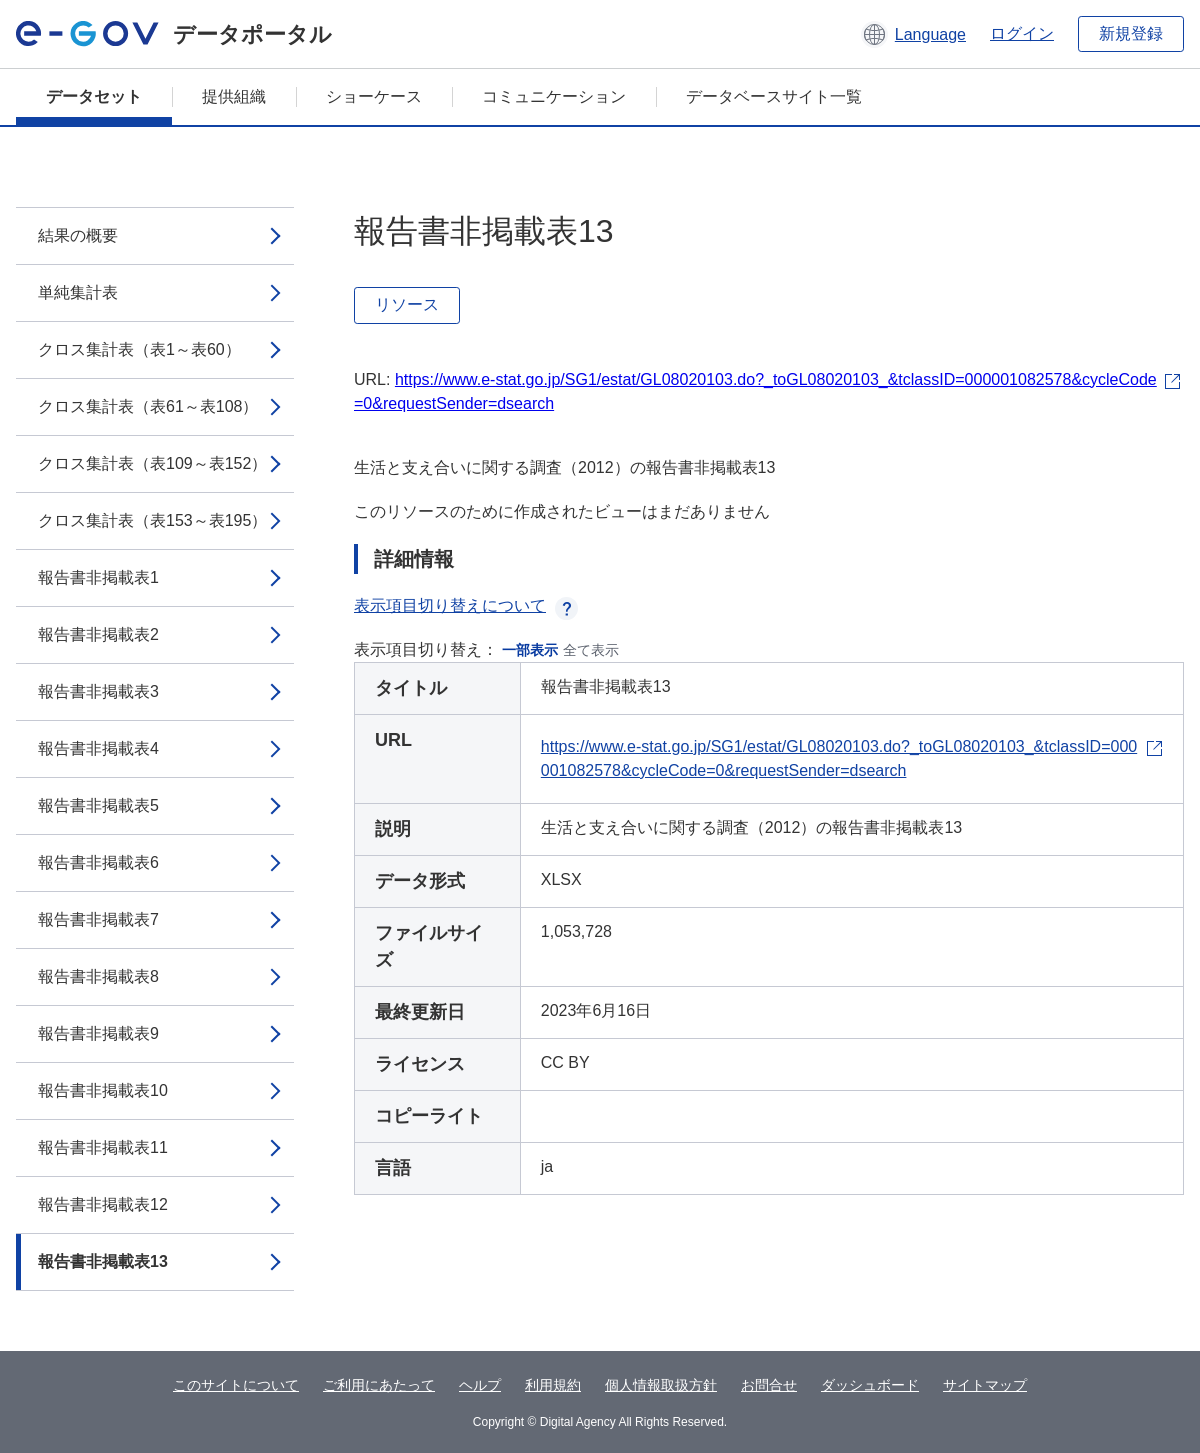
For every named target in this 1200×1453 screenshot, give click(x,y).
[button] (913, 34)
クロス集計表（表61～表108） (148, 406)
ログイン (1022, 33)
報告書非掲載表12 (103, 1204)
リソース (407, 304)
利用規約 (553, 1385)
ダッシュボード (870, 1385)
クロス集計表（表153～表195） (152, 520)
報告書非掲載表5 (98, 805)
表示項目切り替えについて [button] (466, 605)
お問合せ (769, 1385)
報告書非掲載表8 (98, 976)
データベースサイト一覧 (774, 96)
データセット (94, 96)
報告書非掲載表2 (98, 634)
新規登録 (1131, 33)
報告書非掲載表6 (98, 862)
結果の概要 (78, 235)
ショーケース (374, 96)
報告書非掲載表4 (98, 748)
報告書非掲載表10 (103, 1090)
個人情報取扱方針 (661, 1385)
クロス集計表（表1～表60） (139, 349)
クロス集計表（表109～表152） (152, 463)
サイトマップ (985, 1385)
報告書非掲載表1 (98, 577)
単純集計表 (78, 292)
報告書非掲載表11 (103, 1147)
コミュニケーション (554, 96)
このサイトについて (236, 1385)
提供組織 (234, 96)
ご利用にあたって (379, 1385)
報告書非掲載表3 (98, 691)
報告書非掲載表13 (103, 1261)
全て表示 (591, 650)
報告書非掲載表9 (98, 1033)
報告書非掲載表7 (98, 919)
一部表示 (530, 650)
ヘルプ (480, 1385)
